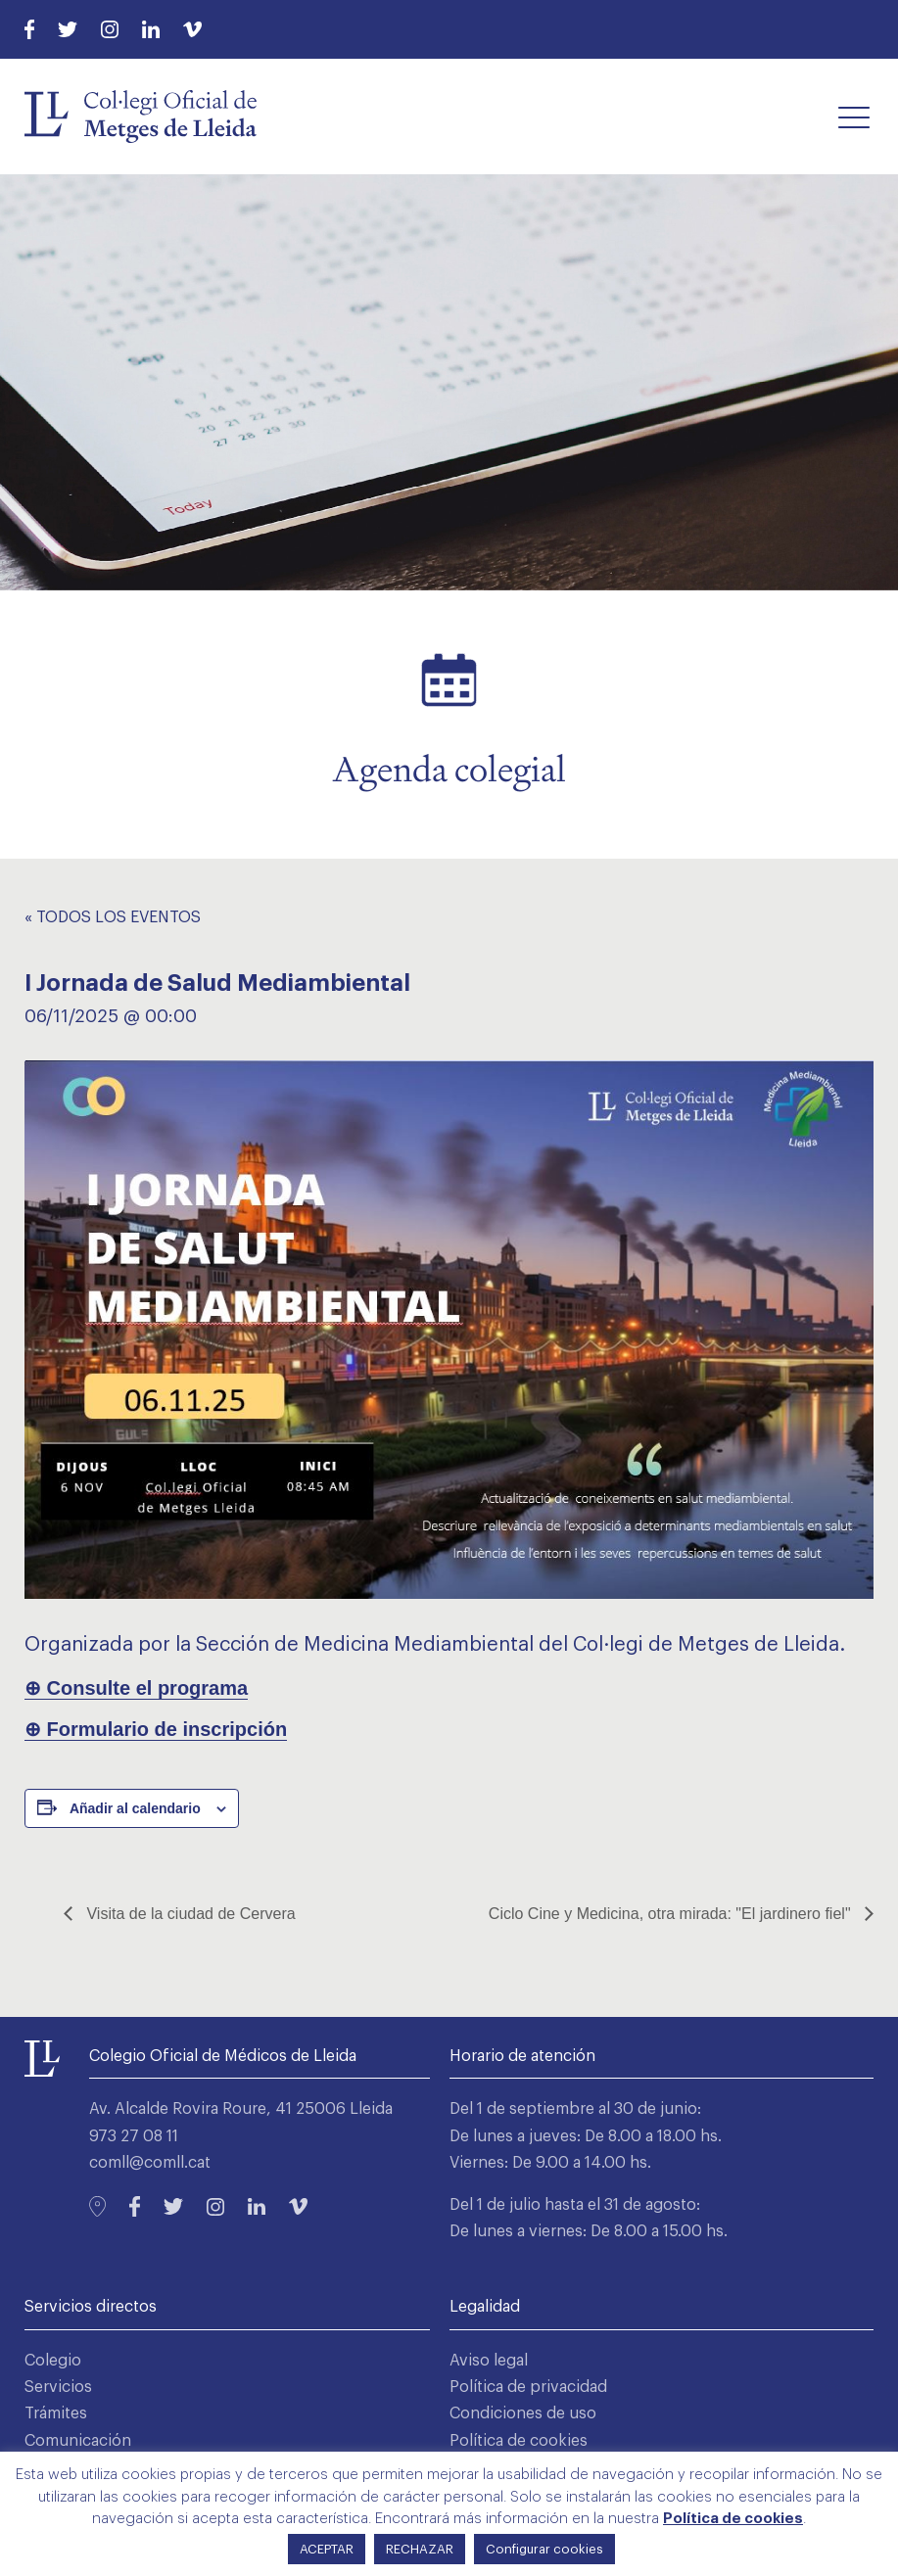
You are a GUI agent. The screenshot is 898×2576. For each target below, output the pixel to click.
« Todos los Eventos (112, 917)
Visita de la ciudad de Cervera (189, 1913)
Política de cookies (518, 2441)
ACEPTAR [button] (327, 2549)
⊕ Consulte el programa (136, 1688)
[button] (854, 116)
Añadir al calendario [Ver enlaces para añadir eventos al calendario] (135, 1808)
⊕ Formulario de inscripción (155, 1729)
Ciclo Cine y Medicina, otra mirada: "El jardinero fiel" (672, 1913)
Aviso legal (488, 2360)
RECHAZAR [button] (419, 2549)
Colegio (52, 2360)
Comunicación (77, 2441)
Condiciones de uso (522, 2413)
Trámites (55, 2413)
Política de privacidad (528, 2387)
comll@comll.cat (150, 2163)
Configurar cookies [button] (544, 2549)
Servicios (58, 2387)
